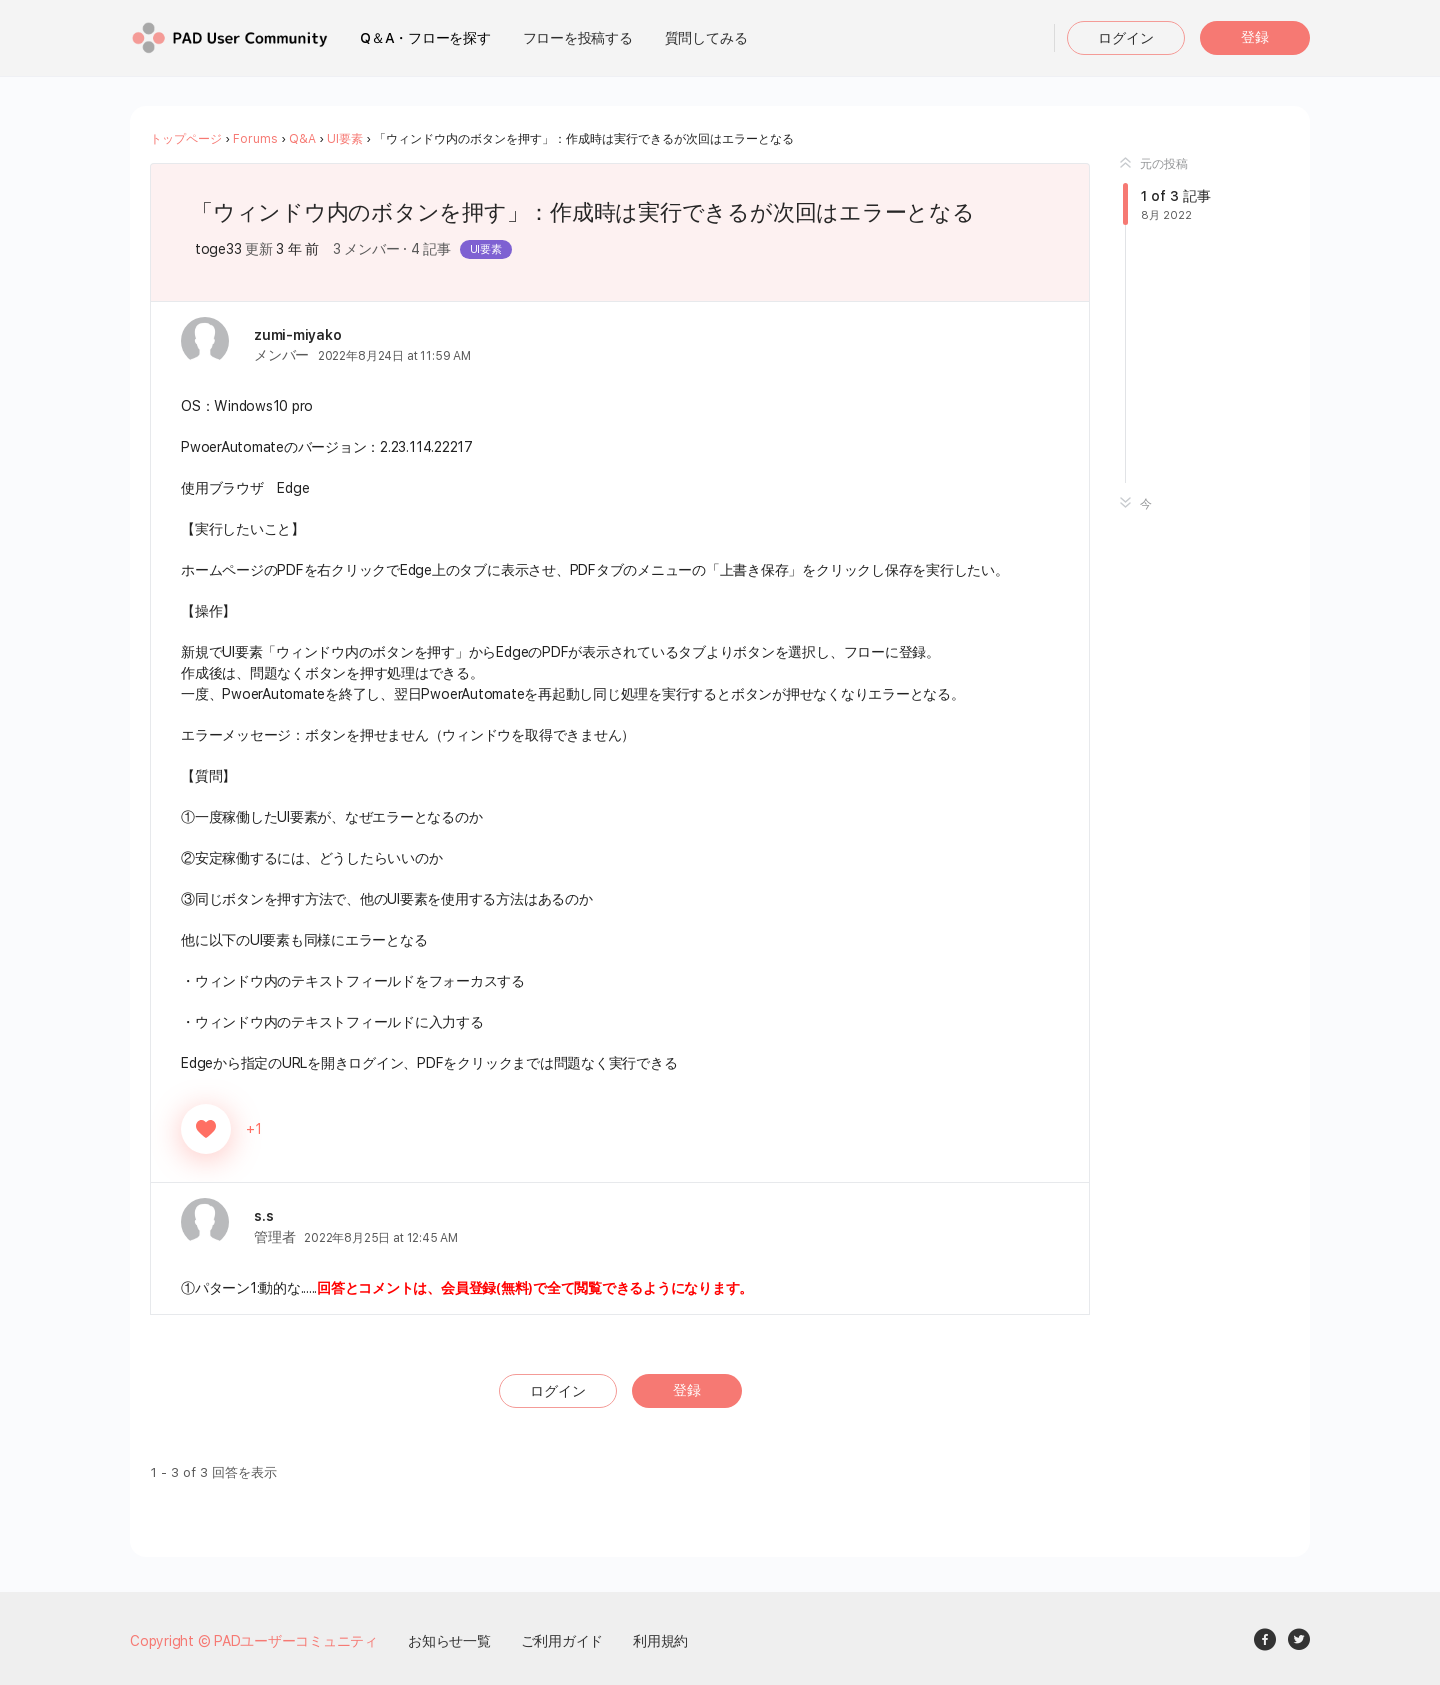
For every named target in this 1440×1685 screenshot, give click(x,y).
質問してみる (706, 38)
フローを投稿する (578, 38)
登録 (1255, 37)
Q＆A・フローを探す (425, 38)
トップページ (186, 139)
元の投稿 (1154, 164)
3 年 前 (297, 249)
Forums (255, 139)
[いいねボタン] (206, 1128)
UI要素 (345, 139)
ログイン (1126, 38)
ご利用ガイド (562, 1640)
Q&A (302, 139)
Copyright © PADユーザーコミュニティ (254, 1640)
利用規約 (660, 1640)
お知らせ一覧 (449, 1640)
